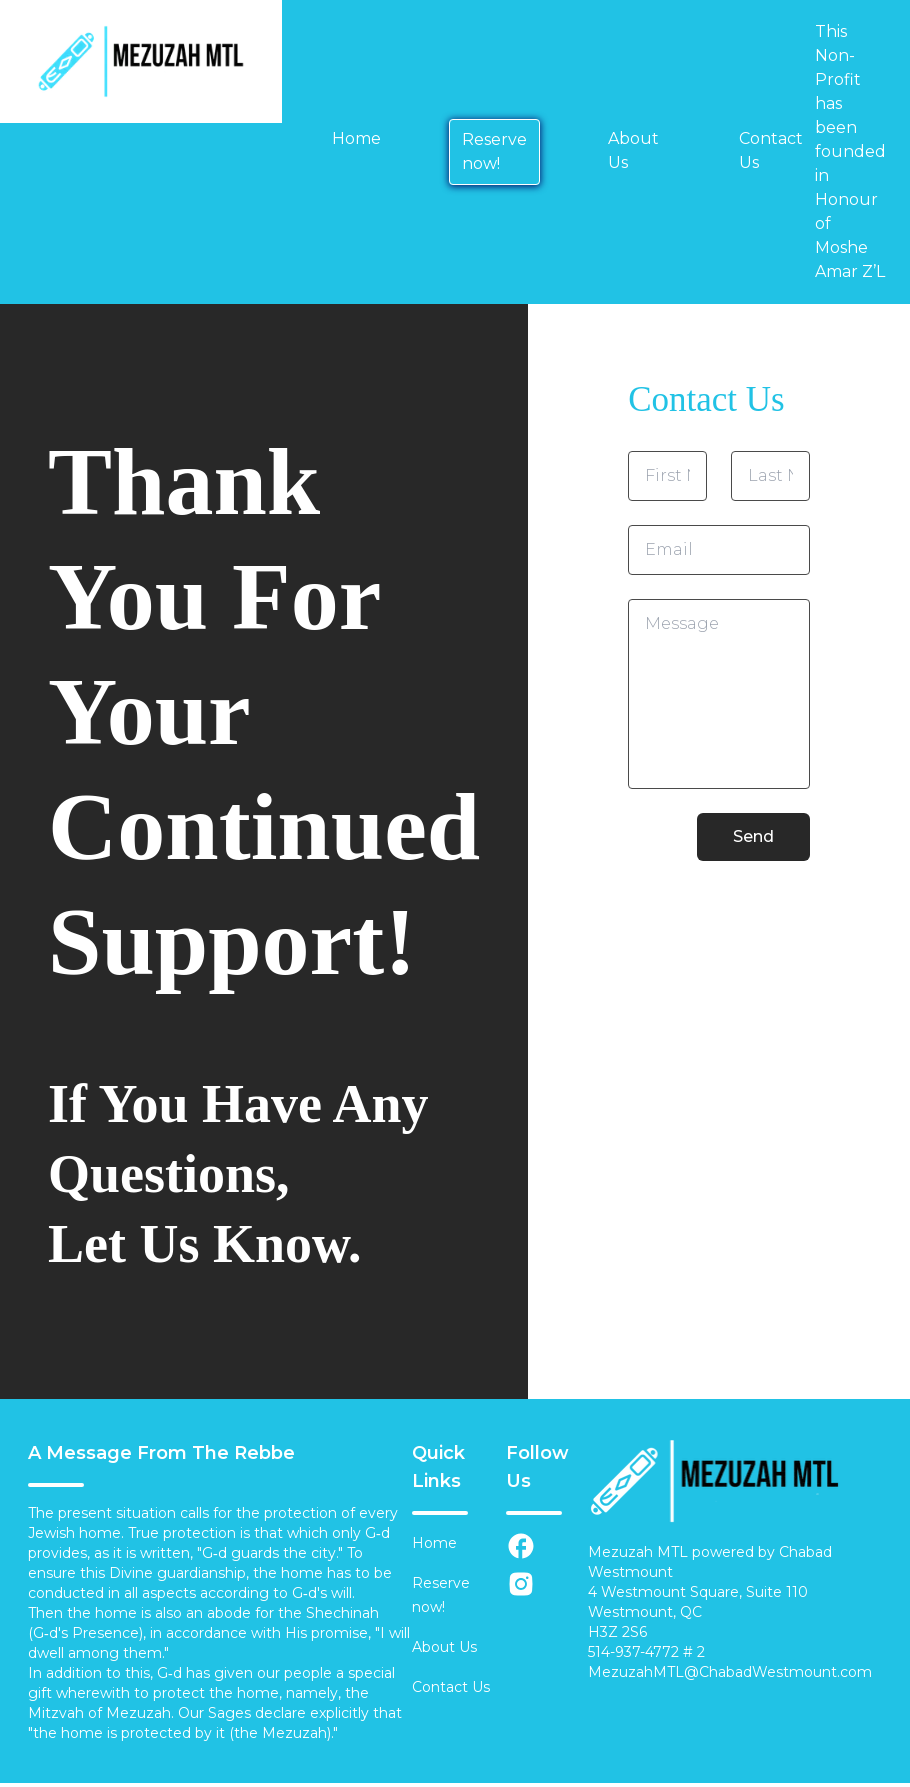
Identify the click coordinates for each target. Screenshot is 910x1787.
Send (753, 836)
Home (356, 138)
